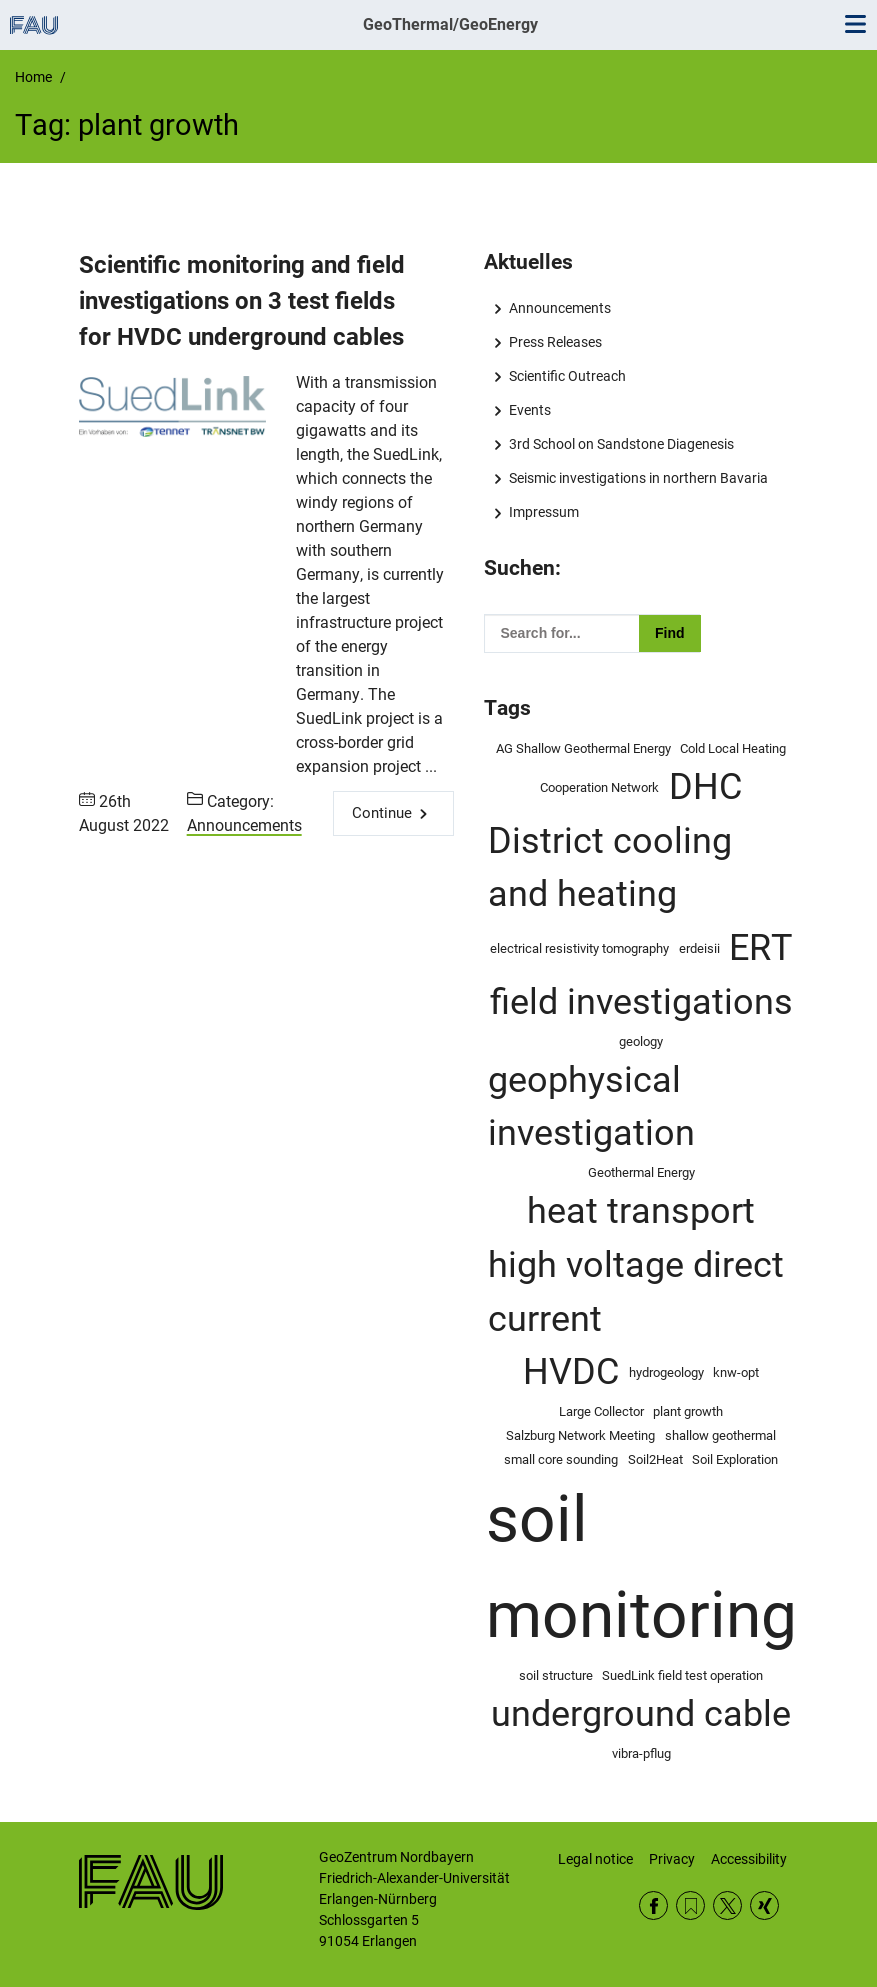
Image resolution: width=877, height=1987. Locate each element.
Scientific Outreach (567, 376)
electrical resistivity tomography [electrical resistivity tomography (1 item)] (579, 948)
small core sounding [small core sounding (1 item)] (561, 1459)
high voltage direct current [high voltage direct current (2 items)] (636, 1292)
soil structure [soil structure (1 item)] (556, 1675)
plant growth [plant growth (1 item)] (688, 1411)
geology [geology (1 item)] (641, 1041)
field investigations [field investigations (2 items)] (641, 1002)
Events (530, 410)
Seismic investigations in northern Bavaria (638, 478)
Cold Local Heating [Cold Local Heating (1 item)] (733, 748)
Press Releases (555, 342)
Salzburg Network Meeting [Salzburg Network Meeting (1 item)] (580, 1435)
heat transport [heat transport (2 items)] (641, 1211)
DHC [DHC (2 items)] (705, 787)
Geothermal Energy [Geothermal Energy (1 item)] (641, 1172)
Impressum (544, 512)
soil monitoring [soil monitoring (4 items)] (641, 1567)
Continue (382, 813)
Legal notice (595, 1859)
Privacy (672, 1859)
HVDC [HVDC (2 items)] (571, 1372)
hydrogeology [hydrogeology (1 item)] (666, 1372)
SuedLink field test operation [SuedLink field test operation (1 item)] (682, 1675)
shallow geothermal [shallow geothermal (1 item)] (720, 1435)
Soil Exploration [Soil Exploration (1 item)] (735, 1459)
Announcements (244, 825)
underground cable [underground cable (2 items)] (641, 1714)
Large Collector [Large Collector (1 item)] (601, 1411)
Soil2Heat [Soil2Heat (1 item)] (655, 1459)
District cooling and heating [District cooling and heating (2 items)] (610, 868)
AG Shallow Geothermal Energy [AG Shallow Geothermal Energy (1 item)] (583, 748)
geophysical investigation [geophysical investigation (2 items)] (591, 1107)
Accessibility (749, 1859)
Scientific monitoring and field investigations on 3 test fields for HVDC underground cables (242, 301)
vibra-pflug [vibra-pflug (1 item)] (641, 1753)
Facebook (653, 1905)
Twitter (727, 1905)
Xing (764, 1905)
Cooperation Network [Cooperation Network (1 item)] (599, 787)
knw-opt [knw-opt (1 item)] (736, 1372)
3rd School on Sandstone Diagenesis (621, 444)
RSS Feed (690, 1905)
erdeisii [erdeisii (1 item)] (699, 948)
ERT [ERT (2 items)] (760, 948)
